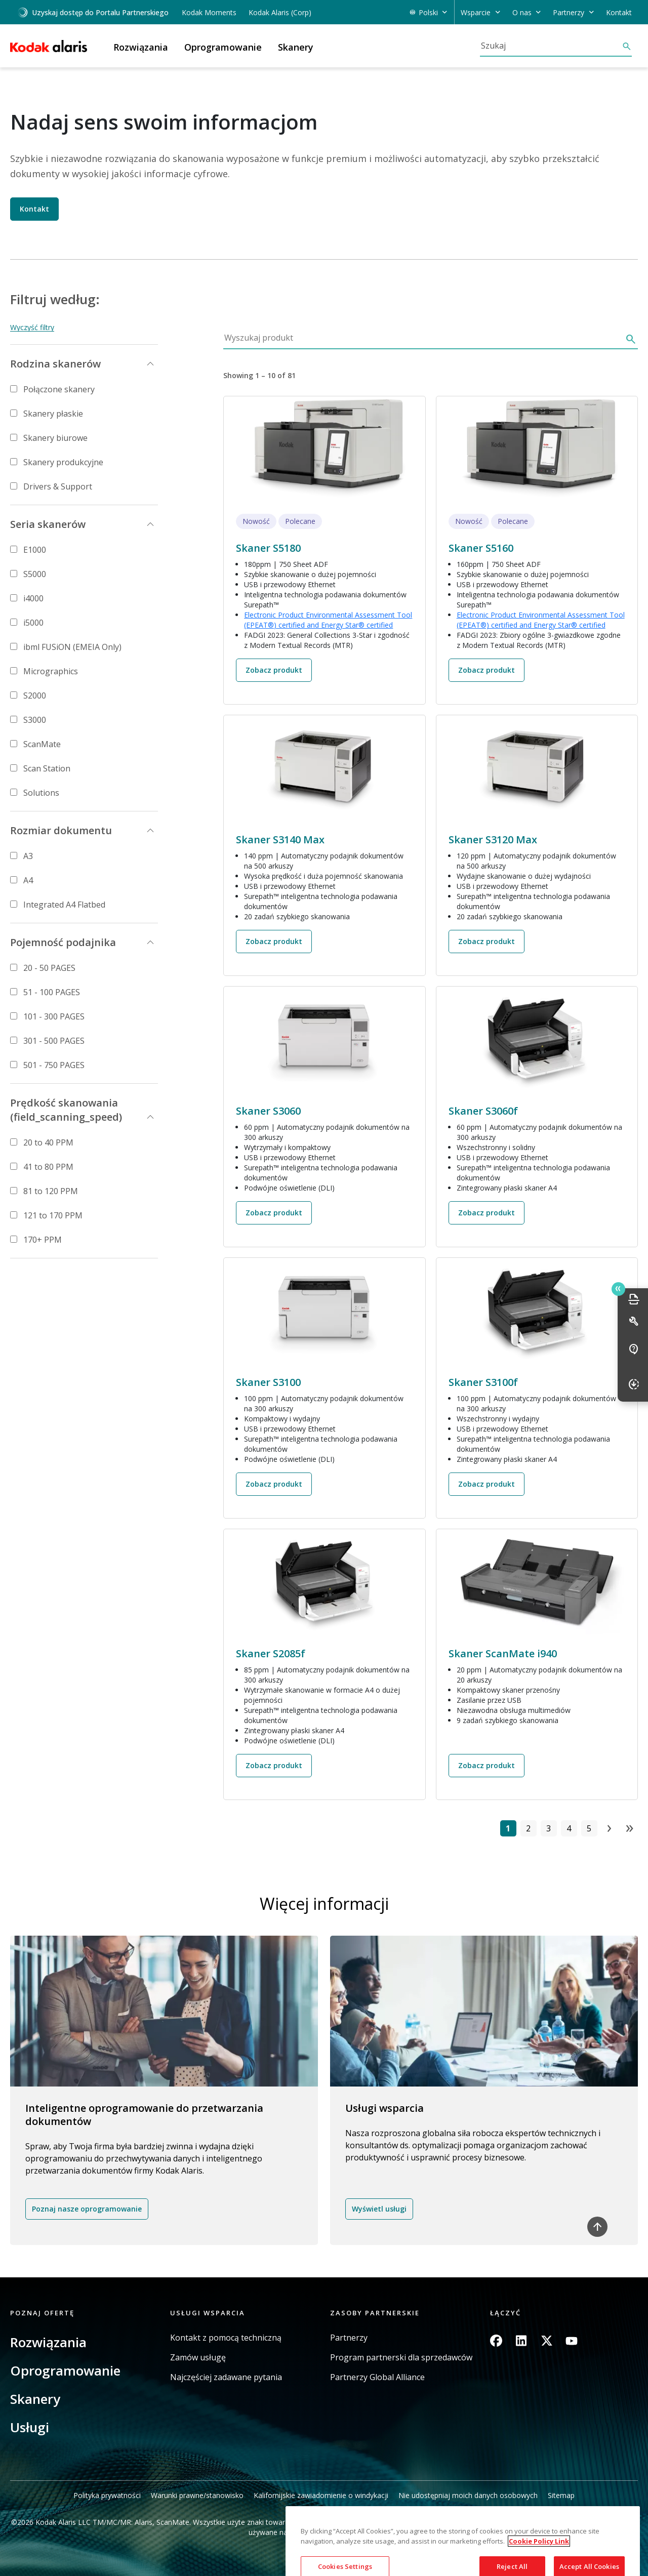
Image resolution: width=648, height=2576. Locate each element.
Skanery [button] (295, 47)
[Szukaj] (551, 45)
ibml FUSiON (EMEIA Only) (72, 646)
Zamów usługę (198, 2357)
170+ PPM (42, 1239)
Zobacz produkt (274, 670)
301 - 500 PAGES (54, 1040)
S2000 (34, 695)
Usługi (29, 2427)
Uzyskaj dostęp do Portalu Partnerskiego (93, 12)
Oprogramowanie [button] (223, 47)
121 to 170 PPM (53, 1215)
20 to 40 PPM (48, 1142)
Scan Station (46, 768)
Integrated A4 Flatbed (64, 904)
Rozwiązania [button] (140, 47)
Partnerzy (349, 2338)
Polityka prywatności (107, 2495)
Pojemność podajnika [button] (63, 942)
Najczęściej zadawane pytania (226, 2377)
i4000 (33, 598)
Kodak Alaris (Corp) (280, 12)
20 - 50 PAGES (49, 967)
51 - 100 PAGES (51, 992)
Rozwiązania (48, 2342)
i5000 (33, 622)
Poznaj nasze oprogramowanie (87, 2209)
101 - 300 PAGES (54, 1016)
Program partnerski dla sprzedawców (401, 2357)
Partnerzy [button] (568, 12)
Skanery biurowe (55, 437)
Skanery (35, 2399)
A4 (28, 880)
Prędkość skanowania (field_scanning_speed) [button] (66, 1110)
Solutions (41, 792)
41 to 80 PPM (48, 1166)
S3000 (34, 719)
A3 (28, 856)
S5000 (34, 574)
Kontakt (619, 12)
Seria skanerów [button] (48, 524)
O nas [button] (522, 12)
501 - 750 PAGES (54, 1065)
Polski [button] (428, 12)
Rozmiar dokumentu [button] (61, 830)
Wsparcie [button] (476, 12)
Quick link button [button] (618, 1289)
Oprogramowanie (65, 2370)
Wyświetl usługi (379, 2209)
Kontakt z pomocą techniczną (225, 2338)
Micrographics (50, 671)
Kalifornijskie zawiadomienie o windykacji (321, 2495)
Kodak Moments (209, 12)
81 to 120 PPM (50, 1191)
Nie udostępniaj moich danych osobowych (468, 2495)
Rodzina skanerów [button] (55, 364)
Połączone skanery (59, 389)
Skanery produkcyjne (63, 462)
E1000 (34, 549)
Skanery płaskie (53, 413)
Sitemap (561, 2495)
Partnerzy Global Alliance (377, 2377)
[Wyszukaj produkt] (422, 340)
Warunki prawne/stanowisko (197, 2495)
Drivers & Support (57, 486)
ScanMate (42, 744)
